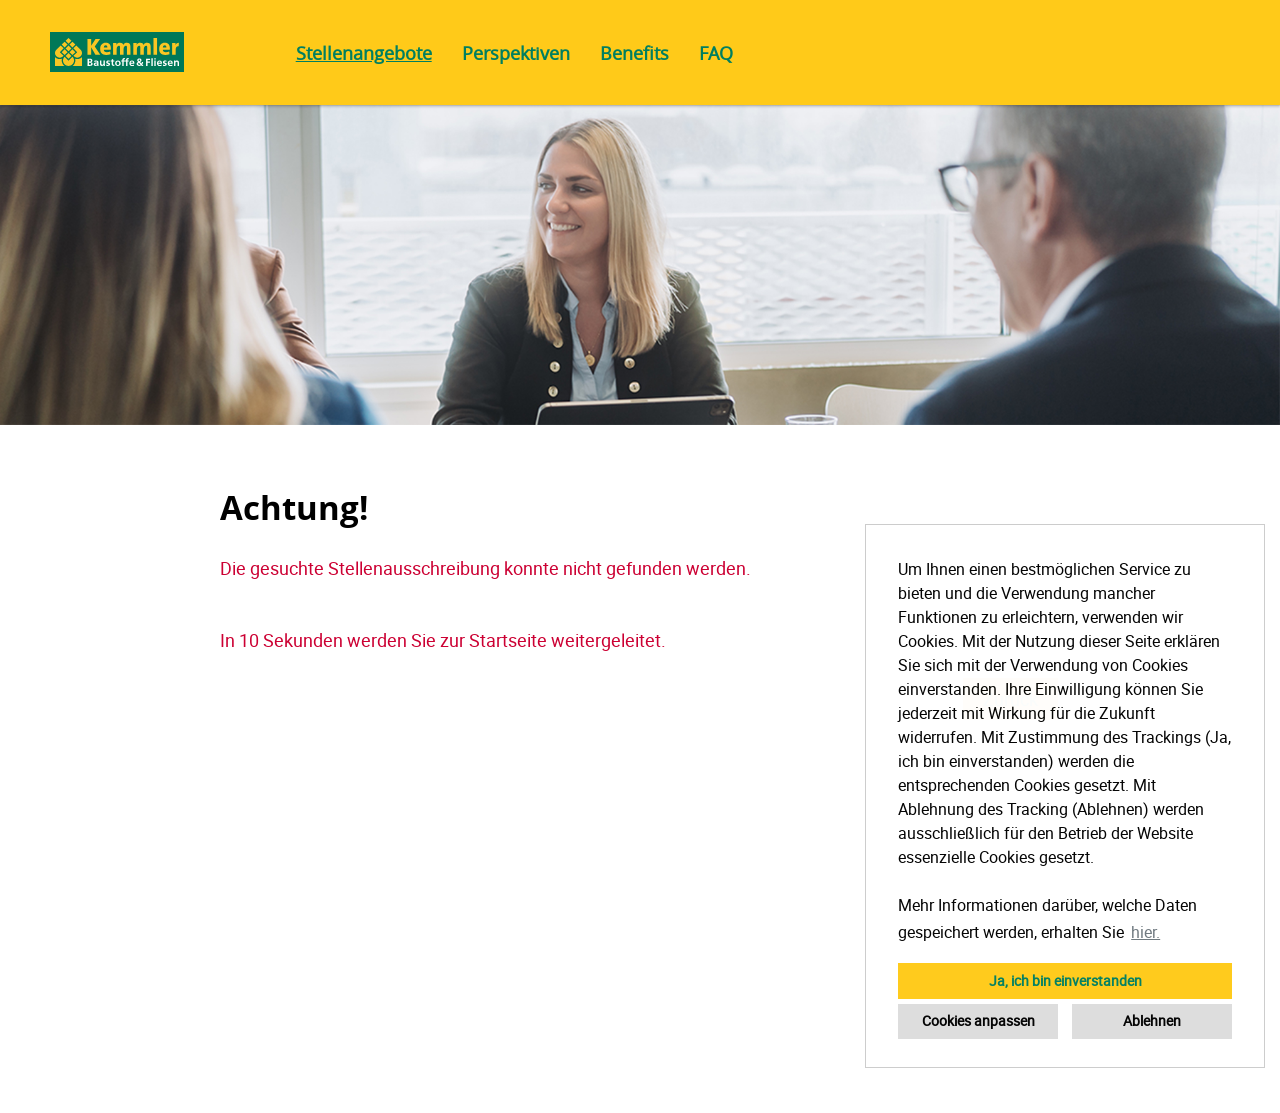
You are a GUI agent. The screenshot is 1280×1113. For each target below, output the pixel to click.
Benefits (634, 53)
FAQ (716, 53)
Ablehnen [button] (1152, 1020)
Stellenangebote (364, 53)
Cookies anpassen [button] (978, 1020)
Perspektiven (516, 53)
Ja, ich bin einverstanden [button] (1065, 980)
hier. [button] (1145, 932)
